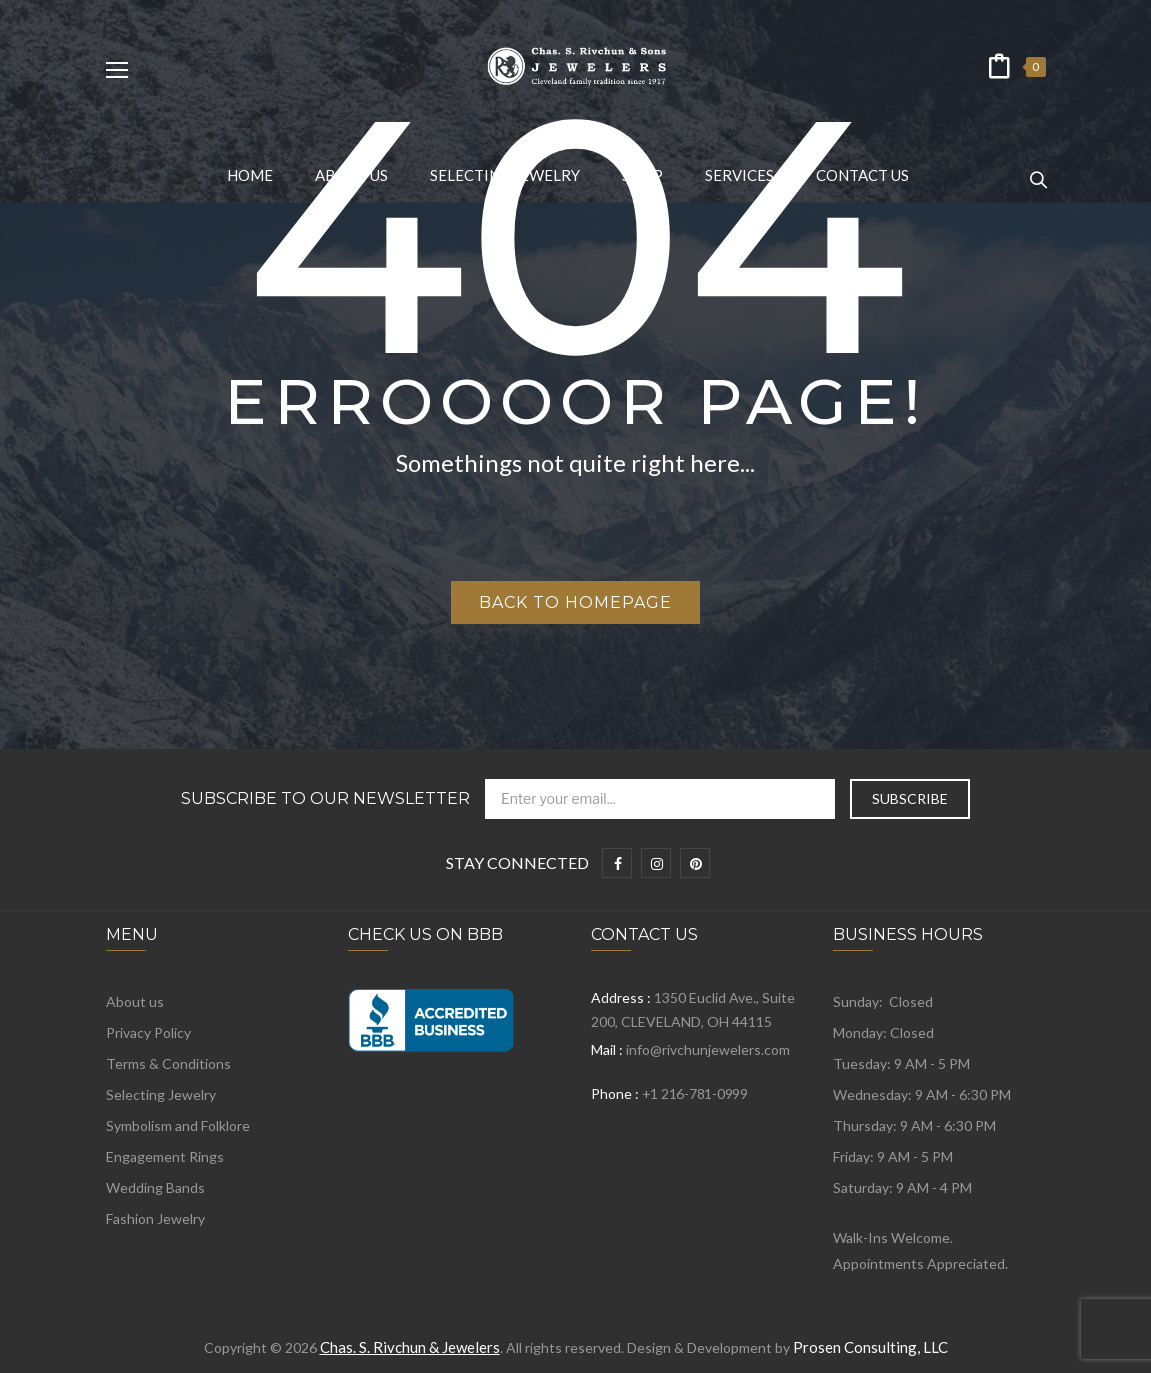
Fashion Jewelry (155, 1218)
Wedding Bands (155, 1187)
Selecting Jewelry (161, 1094)
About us (135, 1001)
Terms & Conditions (168, 1063)
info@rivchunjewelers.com (708, 1049)
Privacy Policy (148, 1032)
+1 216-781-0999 (695, 1093)
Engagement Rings (165, 1156)
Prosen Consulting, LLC (870, 1347)
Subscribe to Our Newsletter (325, 799)
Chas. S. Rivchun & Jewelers (410, 1347)
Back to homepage (575, 602)
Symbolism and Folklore (178, 1125)
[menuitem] (250, 175)
